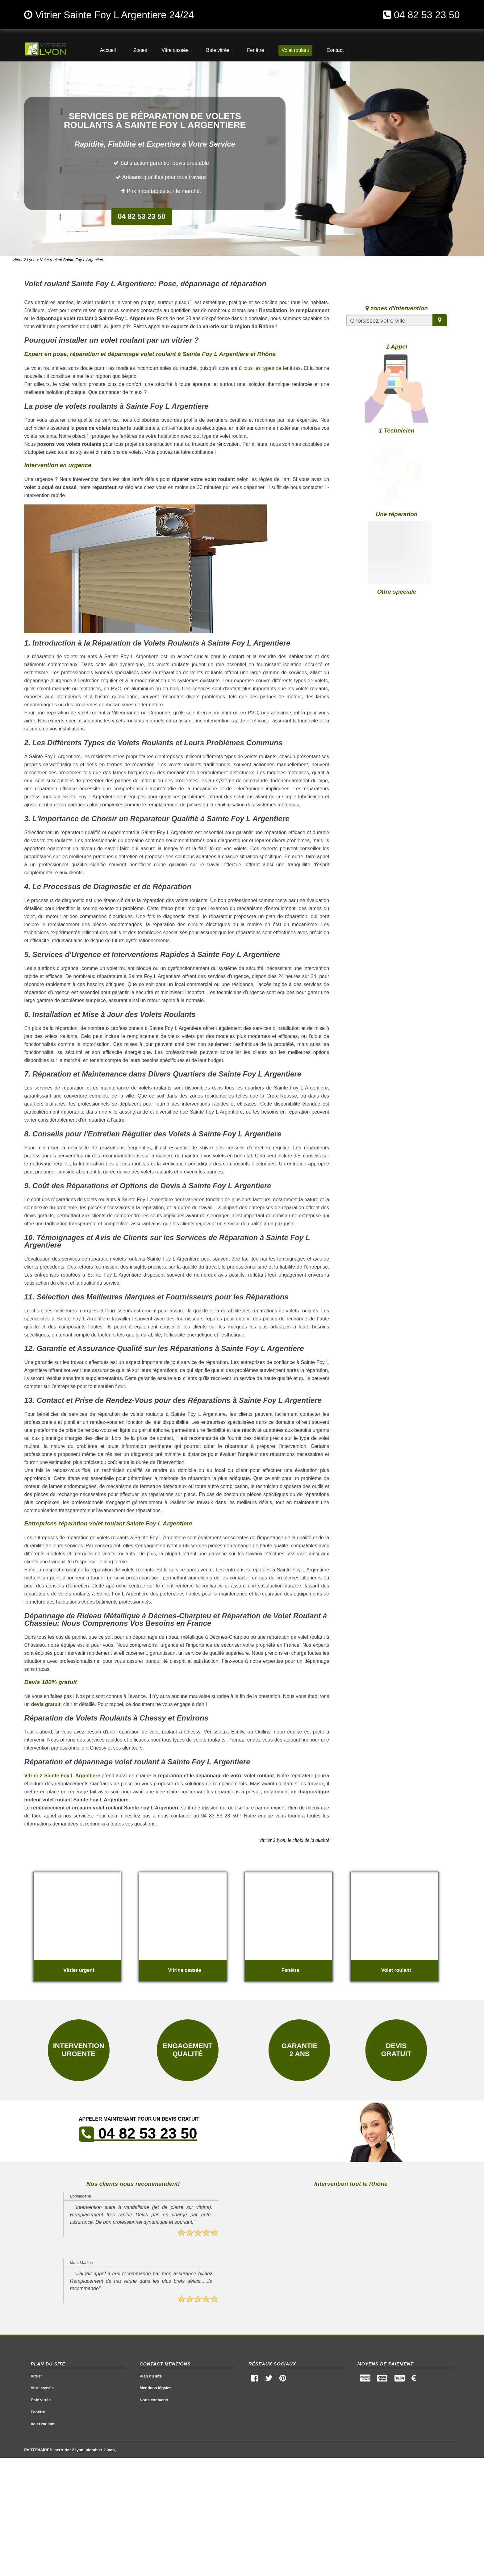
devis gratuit (45, 1704)
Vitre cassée (42, 2388)
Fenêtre (38, 2412)
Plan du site (151, 2376)
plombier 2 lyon (100, 2450)
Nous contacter (154, 2400)
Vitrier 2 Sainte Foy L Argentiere (62, 1775)
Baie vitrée (41, 2400)
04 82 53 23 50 (427, 14)
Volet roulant (43, 2424)
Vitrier (36, 2376)
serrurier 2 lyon (69, 2450)
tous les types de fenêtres (272, 368)
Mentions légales (155, 2388)
